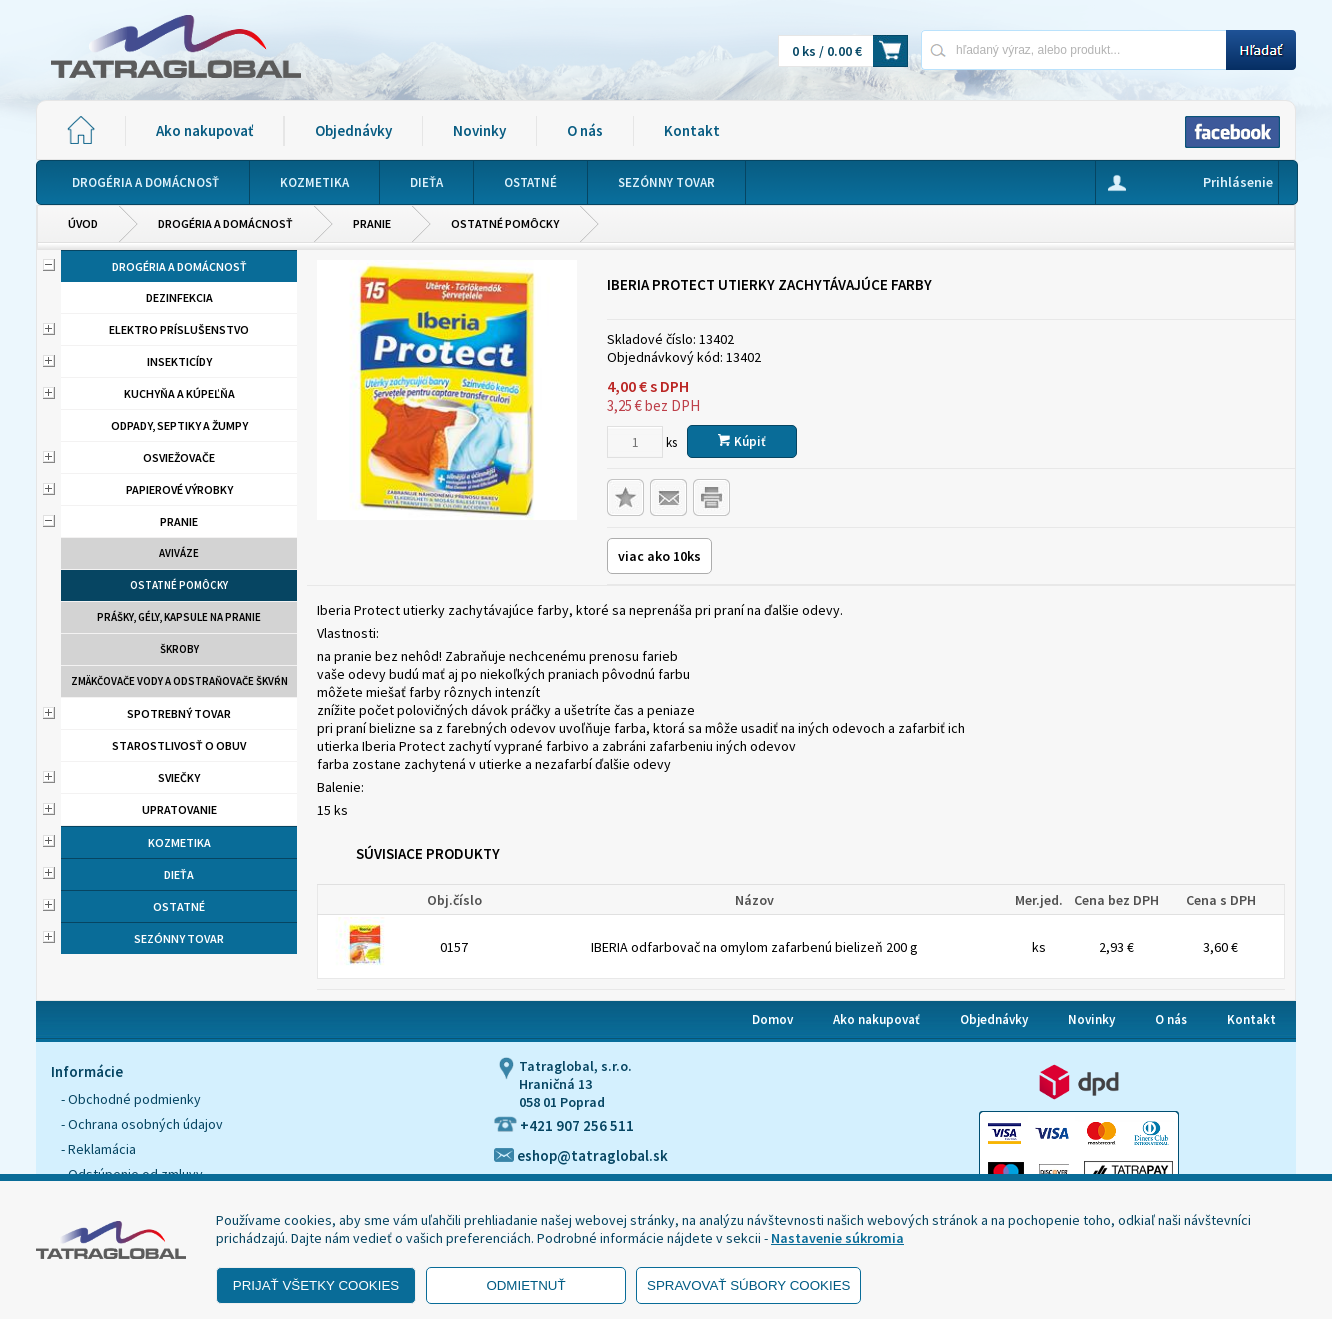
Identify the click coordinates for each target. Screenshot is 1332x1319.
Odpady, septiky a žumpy (179, 425)
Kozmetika (179, 842)
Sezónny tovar (179, 938)
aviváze (179, 553)
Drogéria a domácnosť (225, 223)
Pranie (372, 223)
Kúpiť (742, 441)
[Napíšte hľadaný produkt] (1073, 49)
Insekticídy (179, 361)
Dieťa (179, 874)
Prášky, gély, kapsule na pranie (179, 617)
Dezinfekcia (179, 297)
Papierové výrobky (179, 489)
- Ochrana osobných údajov (142, 1124)
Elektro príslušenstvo (179, 329)
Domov (772, 1019)
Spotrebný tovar (179, 713)
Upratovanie (179, 809)
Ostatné (179, 906)
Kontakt (692, 130)
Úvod (83, 223)
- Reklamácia (98, 1149)
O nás (585, 130)
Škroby (179, 649)
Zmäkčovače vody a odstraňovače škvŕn (179, 681)
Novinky (479, 130)
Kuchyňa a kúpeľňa (179, 393)
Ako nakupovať (204, 130)
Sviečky (179, 777)
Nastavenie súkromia (837, 1238)
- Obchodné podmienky (131, 1099)
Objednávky (353, 130)
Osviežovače (179, 457)
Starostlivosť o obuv (179, 745)
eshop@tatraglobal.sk (581, 1155)
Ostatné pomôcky (505, 223)
